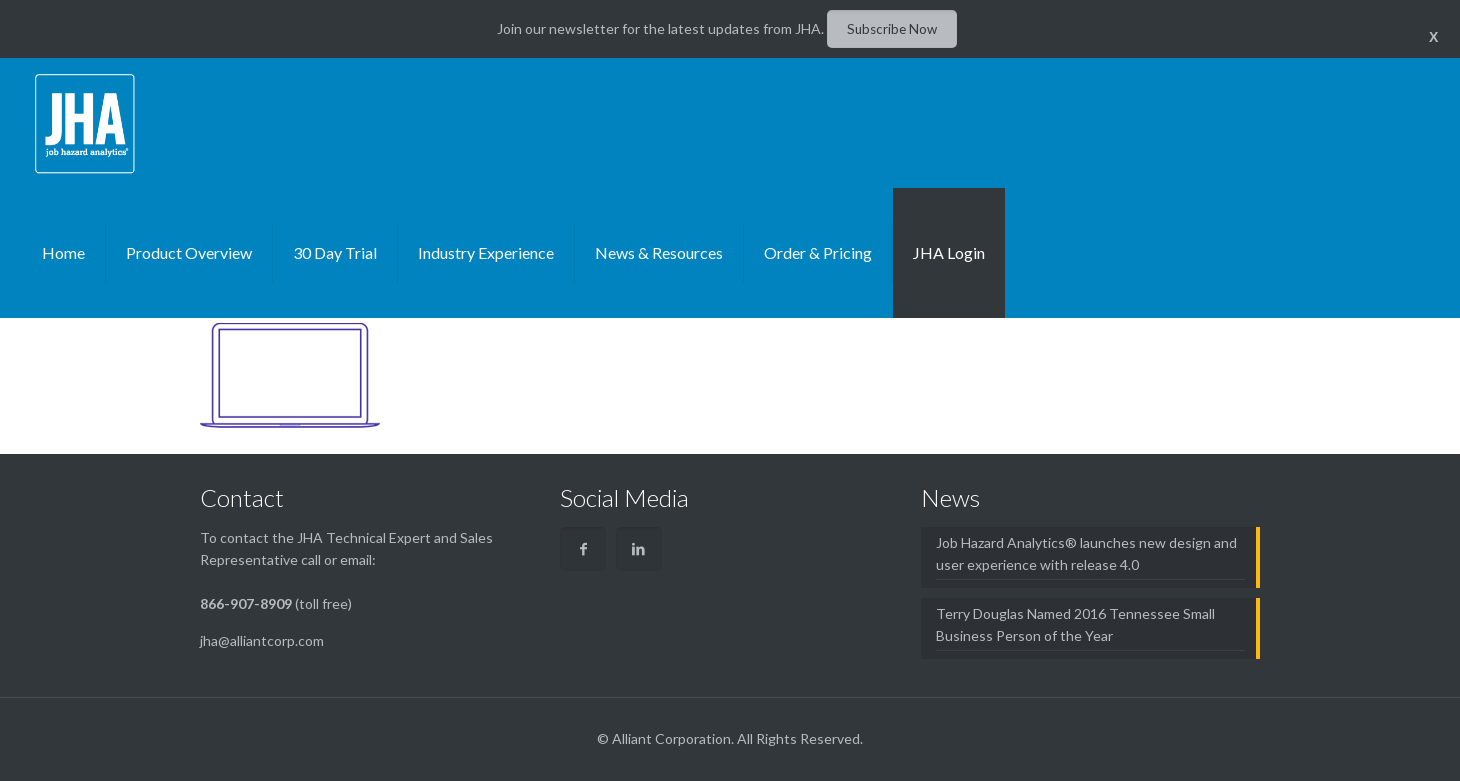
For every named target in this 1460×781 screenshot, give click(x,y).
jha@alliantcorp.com (262, 640)
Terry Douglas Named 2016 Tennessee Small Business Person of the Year (1075, 624)
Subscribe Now (892, 29)
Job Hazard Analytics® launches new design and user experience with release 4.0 (1086, 553)
